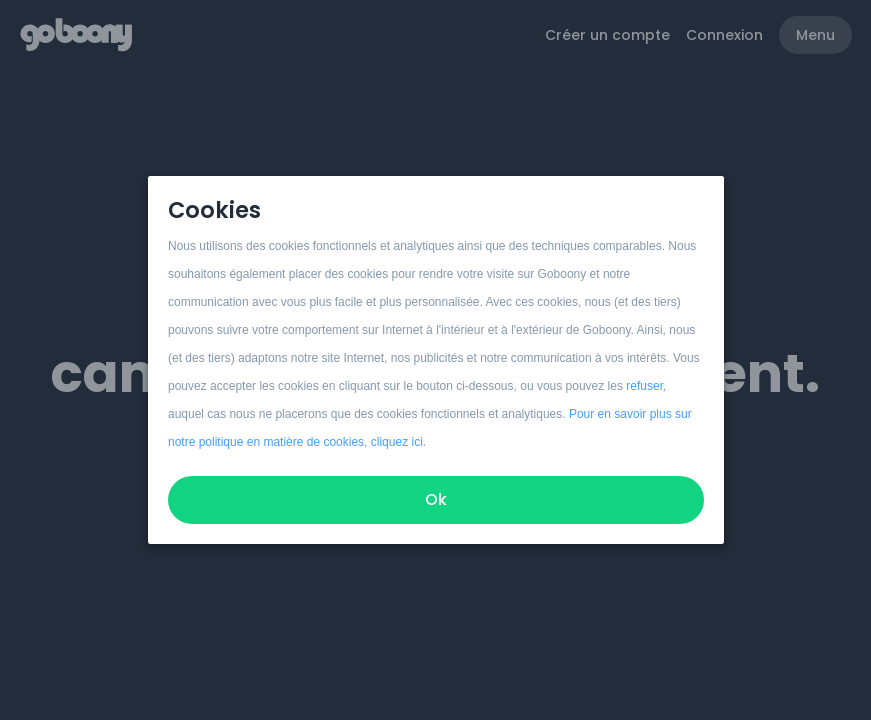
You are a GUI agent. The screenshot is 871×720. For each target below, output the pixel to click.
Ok (436, 499)
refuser (644, 386)
